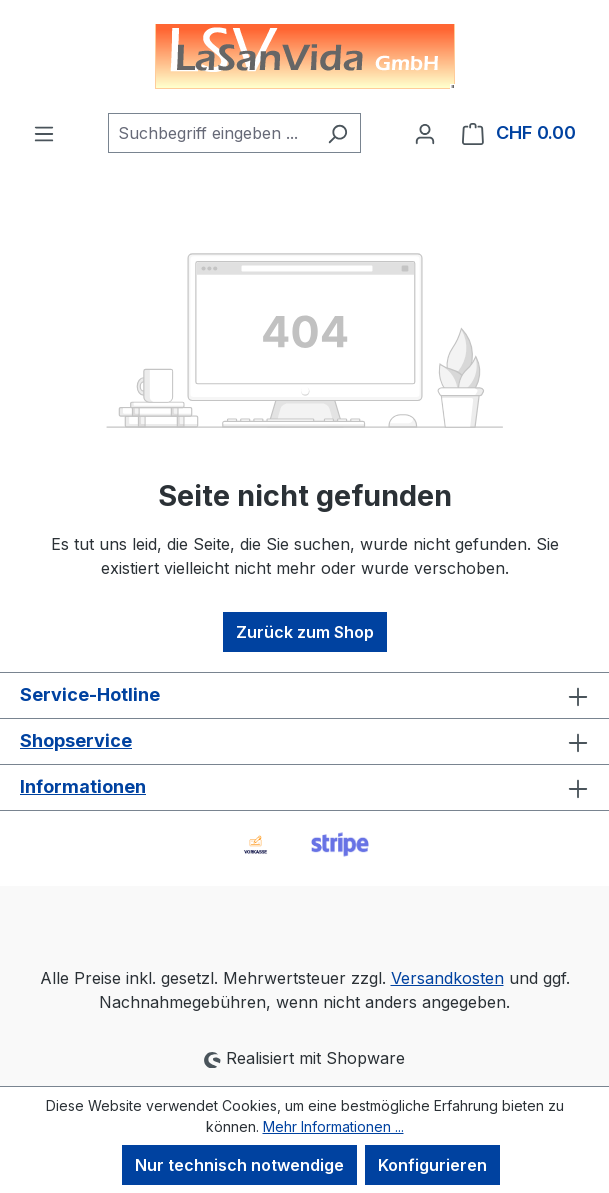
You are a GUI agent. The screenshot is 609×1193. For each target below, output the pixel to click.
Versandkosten (447, 978)
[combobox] (211, 133)
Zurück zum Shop (305, 632)
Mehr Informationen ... (333, 1126)
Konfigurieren (432, 1165)
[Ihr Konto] (425, 133)
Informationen (83, 786)
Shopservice (76, 740)
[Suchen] (337, 133)
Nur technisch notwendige (239, 1165)
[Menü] (44, 133)
